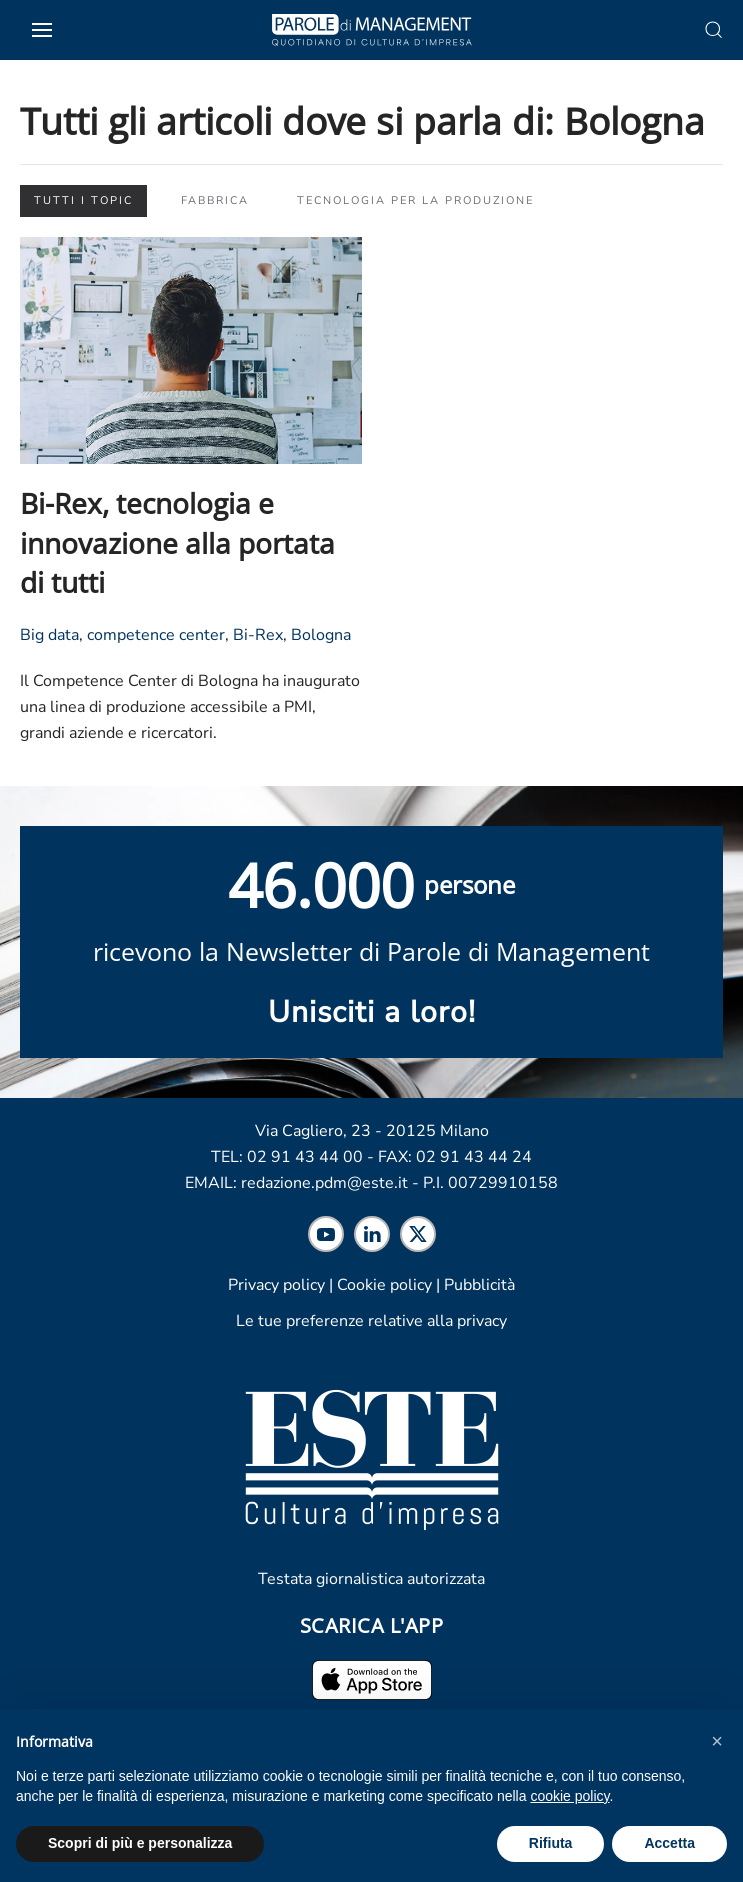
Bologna (321, 635)
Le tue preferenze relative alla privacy (371, 1321)
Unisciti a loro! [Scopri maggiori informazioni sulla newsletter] (372, 1012)
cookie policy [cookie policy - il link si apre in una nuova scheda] (569, 1796)
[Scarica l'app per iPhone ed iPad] (372, 1679)
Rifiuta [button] (551, 1843)
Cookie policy (384, 1285)
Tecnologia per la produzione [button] (415, 200)
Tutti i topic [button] (83, 200)
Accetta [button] (669, 1843)
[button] (717, 1741)
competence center (156, 635)
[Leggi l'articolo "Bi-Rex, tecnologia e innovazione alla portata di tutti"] (191, 349)
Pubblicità (479, 1285)
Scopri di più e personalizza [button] (140, 1843)
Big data (49, 635)
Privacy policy (276, 1285)
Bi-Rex (258, 635)
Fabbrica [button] (215, 200)
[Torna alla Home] (372, 30)
